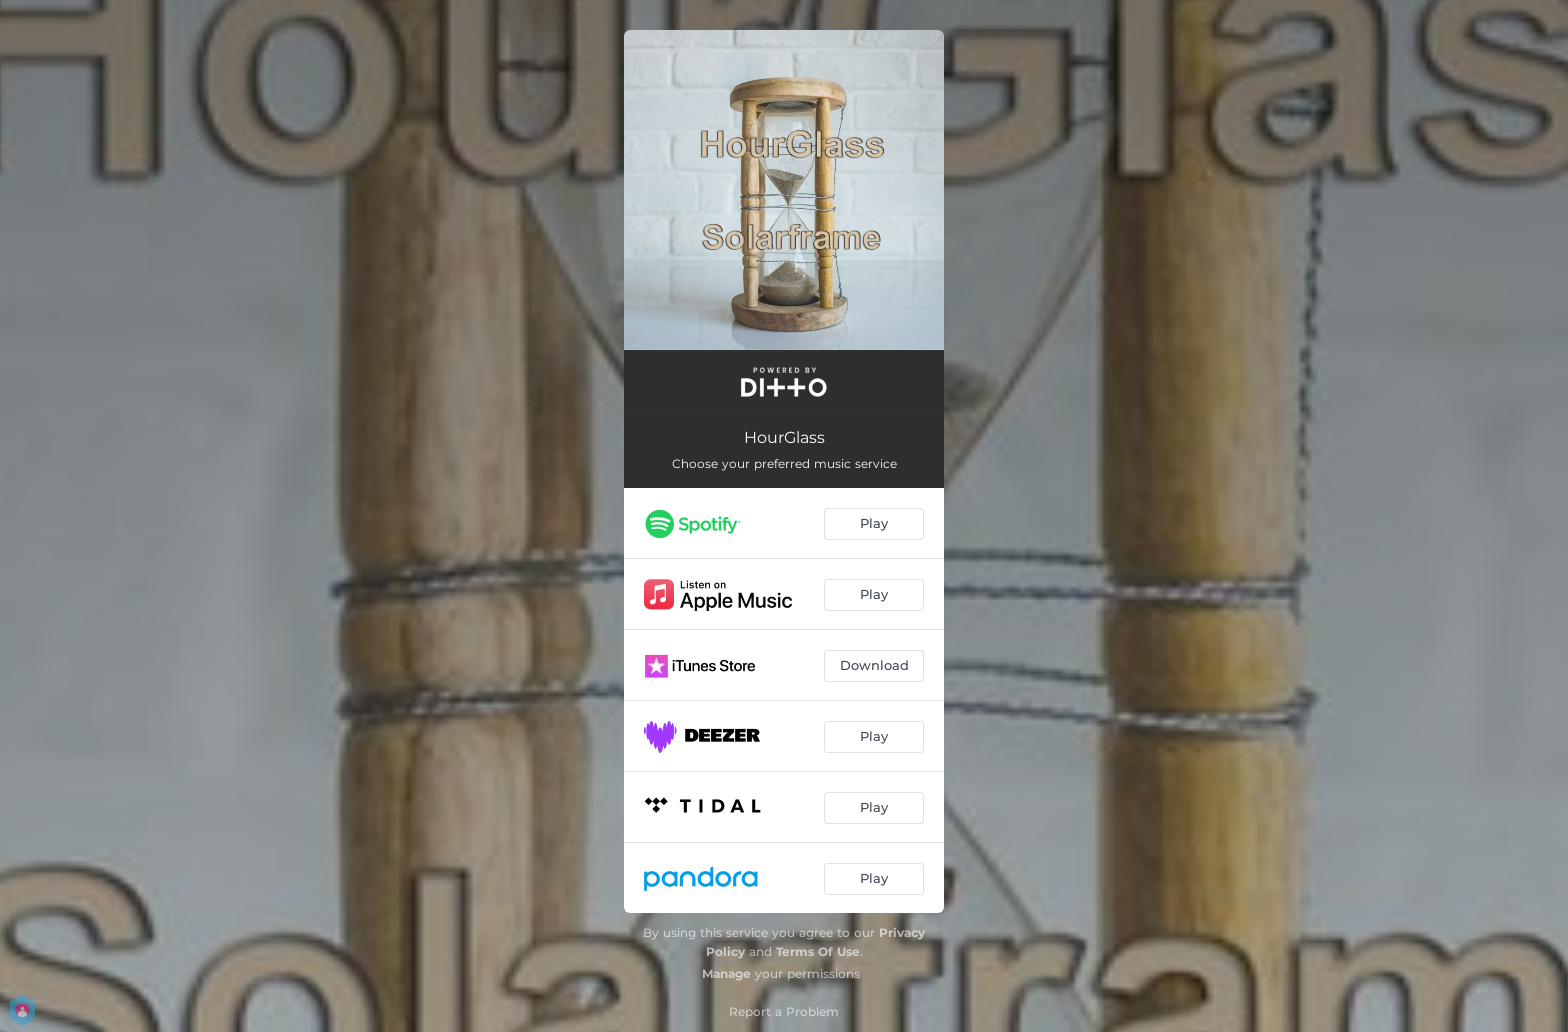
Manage (726, 973)
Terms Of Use (818, 951)
